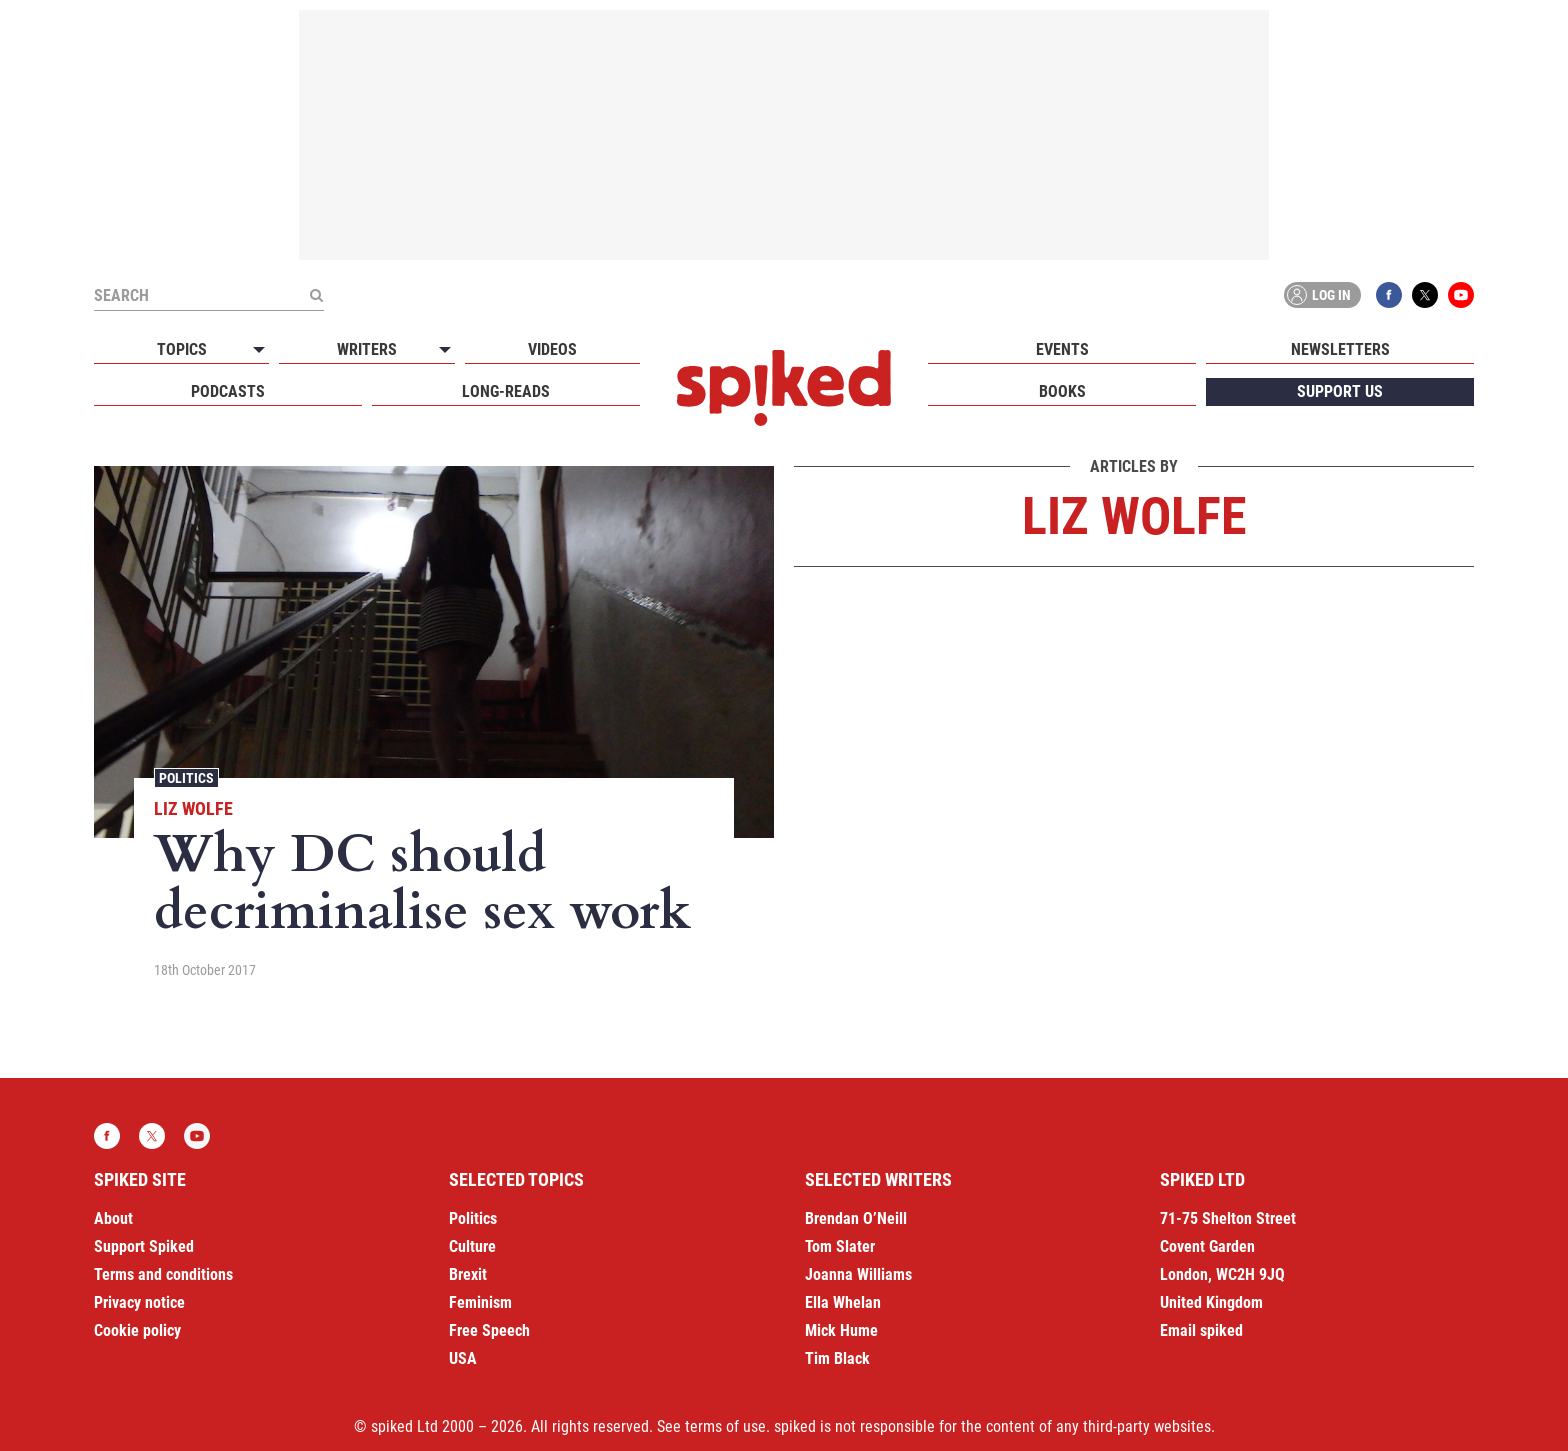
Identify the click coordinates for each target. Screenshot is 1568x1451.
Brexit (468, 1274)
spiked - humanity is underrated (784, 388)
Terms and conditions (163, 1274)
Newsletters (1340, 349)
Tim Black (837, 1358)
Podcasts (228, 391)
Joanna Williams (858, 1274)
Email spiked (1201, 1330)
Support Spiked (144, 1246)
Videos (552, 349)
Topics (182, 349)
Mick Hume (841, 1330)
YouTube (1461, 295)
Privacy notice (139, 1302)
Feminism (480, 1302)
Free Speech (489, 1330)
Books (1062, 391)
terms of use (725, 1426)
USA (463, 1358)
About (113, 1218)
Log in (1319, 295)
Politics (186, 778)
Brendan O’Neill (856, 1218)
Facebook (1389, 295)
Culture (472, 1246)
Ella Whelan (843, 1302)
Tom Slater (840, 1246)
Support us (1340, 391)
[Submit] (316, 295)
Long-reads (506, 391)
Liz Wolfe (193, 808)
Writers (367, 349)
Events (1062, 349)
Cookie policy (137, 1330)
